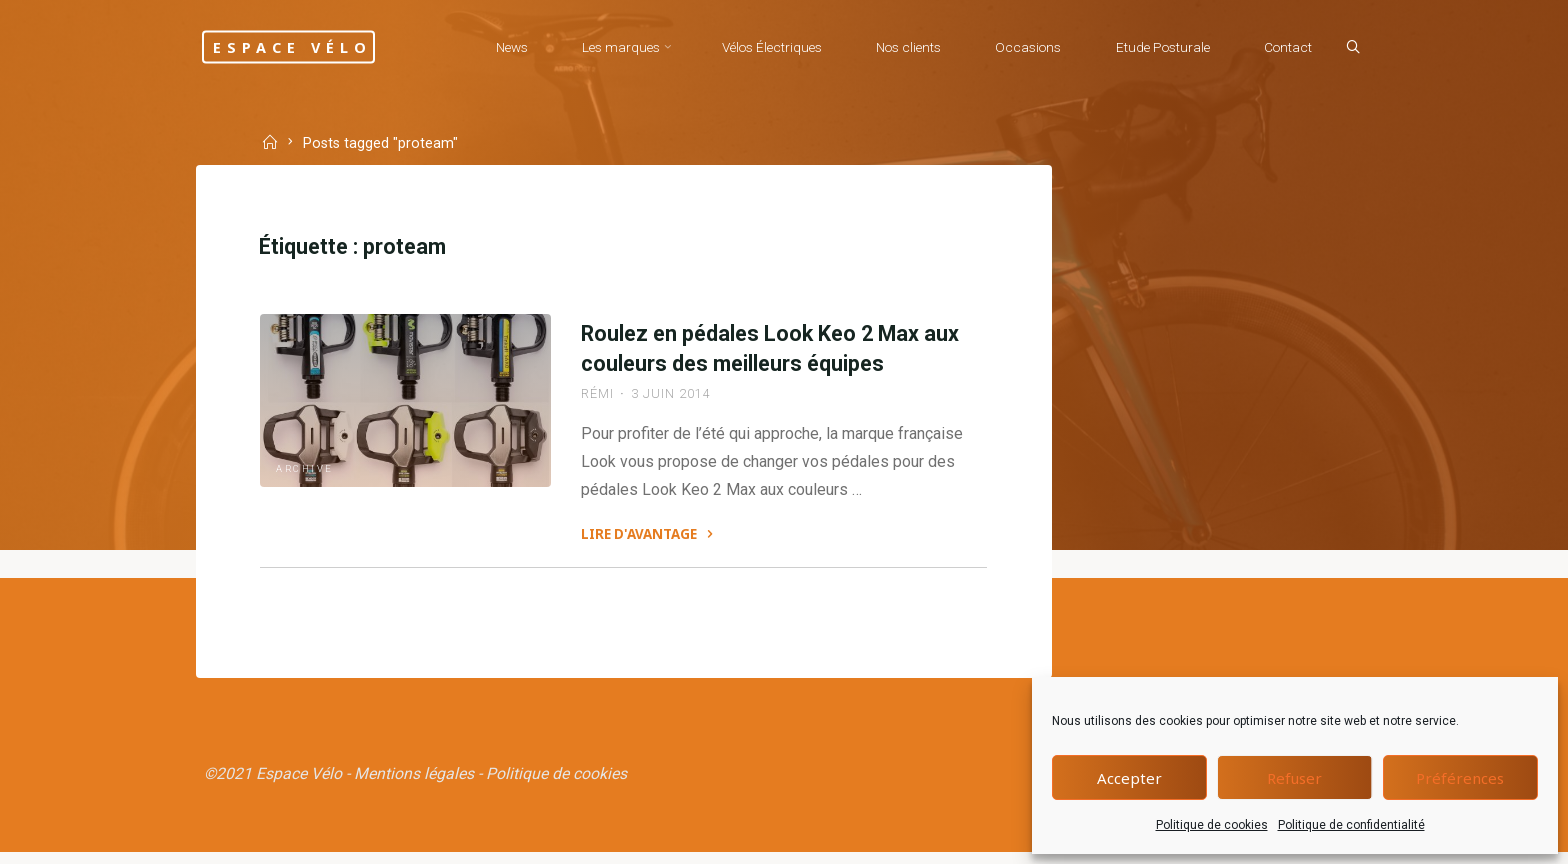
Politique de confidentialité (1351, 825)
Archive (306, 539)
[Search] (1350, 48)
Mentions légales (415, 785)
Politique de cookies (1212, 825)
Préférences (1460, 778)
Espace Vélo (302, 46)
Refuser (1294, 778)
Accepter (1129, 778)
